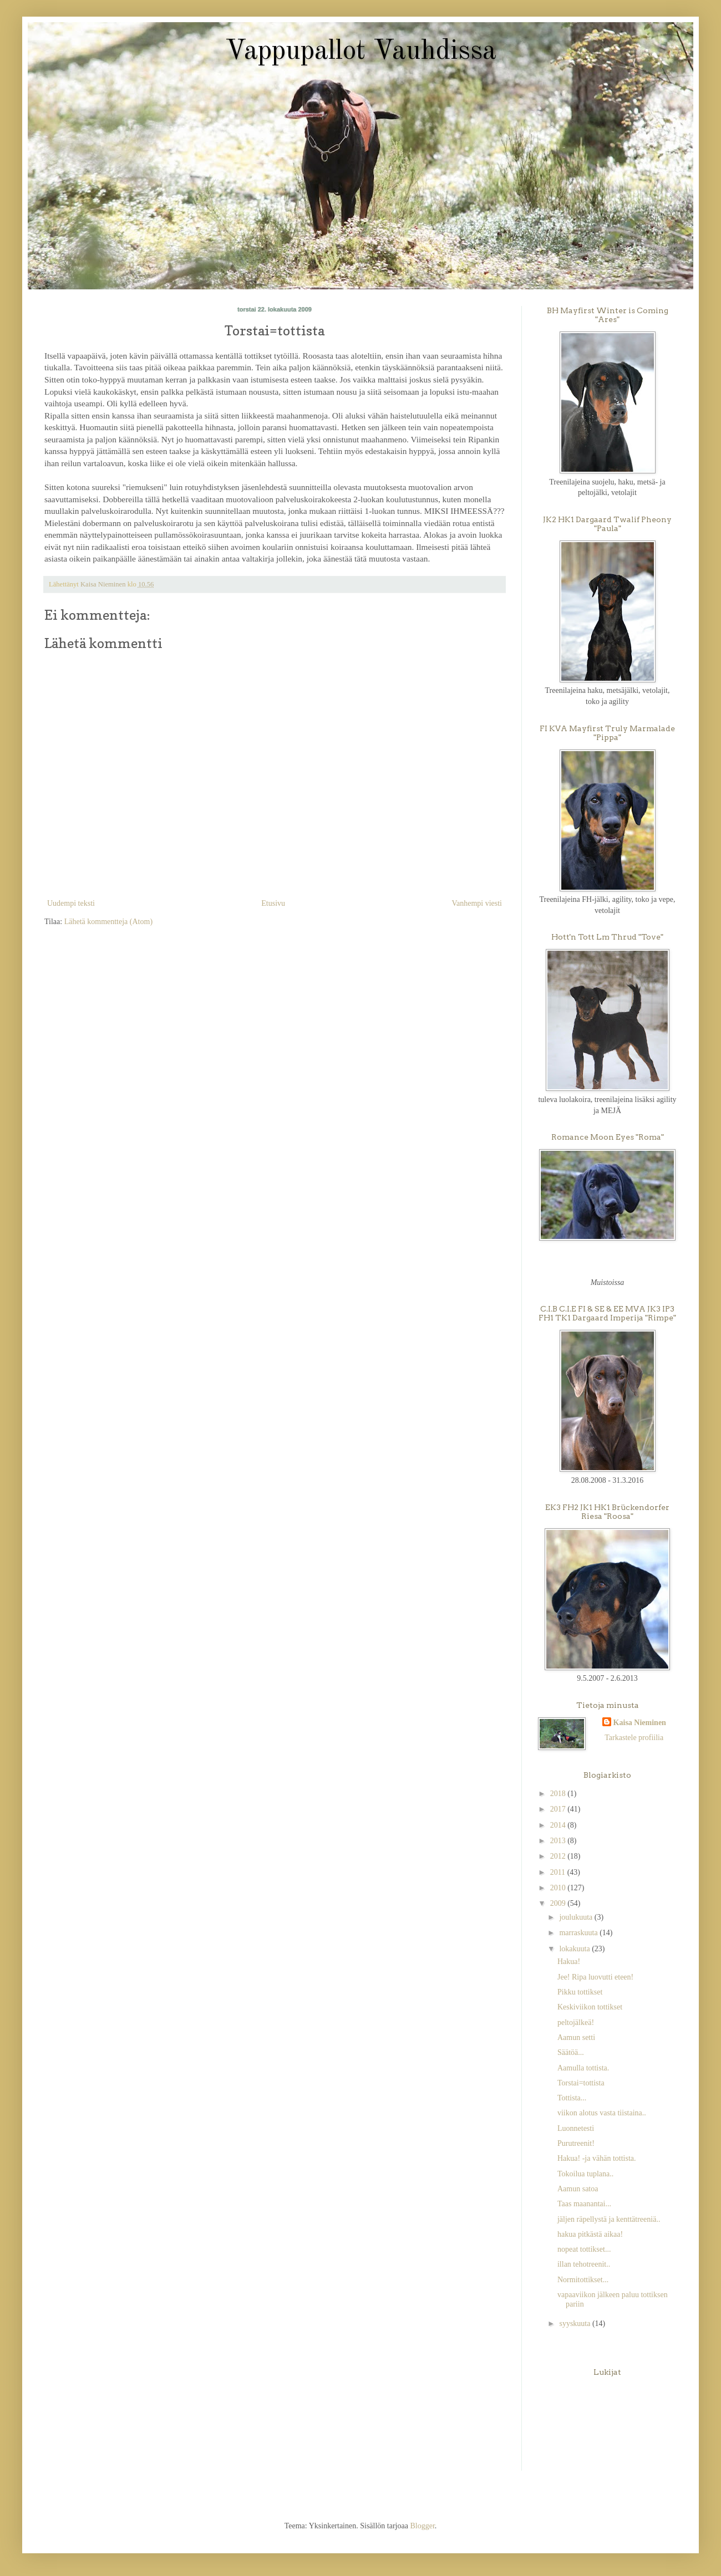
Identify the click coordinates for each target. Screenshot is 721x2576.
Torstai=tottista (581, 2083)
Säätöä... (570, 2052)
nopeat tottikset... (584, 2249)
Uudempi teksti (71, 903)
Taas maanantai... (584, 2204)
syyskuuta (575, 2323)
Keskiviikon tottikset (589, 2007)
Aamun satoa (577, 2189)
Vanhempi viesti (476, 903)
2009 (559, 1903)
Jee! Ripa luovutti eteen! (595, 1977)
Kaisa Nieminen (639, 1722)
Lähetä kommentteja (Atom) (108, 921)
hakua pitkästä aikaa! (590, 2234)
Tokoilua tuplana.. (585, 2174)
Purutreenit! (576, 2143)
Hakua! (568, 1961)
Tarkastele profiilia (634, 1737)
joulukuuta (576, 1917)
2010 (559, 1888)
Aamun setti (576, 2037)
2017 (559, 1809)
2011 (558, 1872)
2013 (559, 1841)
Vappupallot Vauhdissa (360, 51)
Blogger (422, 2526)
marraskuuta (579, 1933)
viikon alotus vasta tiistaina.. (601, 2113)
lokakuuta (575, 1949)
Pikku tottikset (579, 1992)
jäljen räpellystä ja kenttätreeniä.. (608, 2219)
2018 (559, 1793)
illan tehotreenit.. (583, 2264)
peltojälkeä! (575, 2022)
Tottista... (571, 2098)
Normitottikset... (582, 2280)
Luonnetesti (575, 2128)
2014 (559, 1825)
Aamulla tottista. (583, 2068)
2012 (559, 1856)
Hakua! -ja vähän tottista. (596, 2158)
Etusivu (273, 903)
